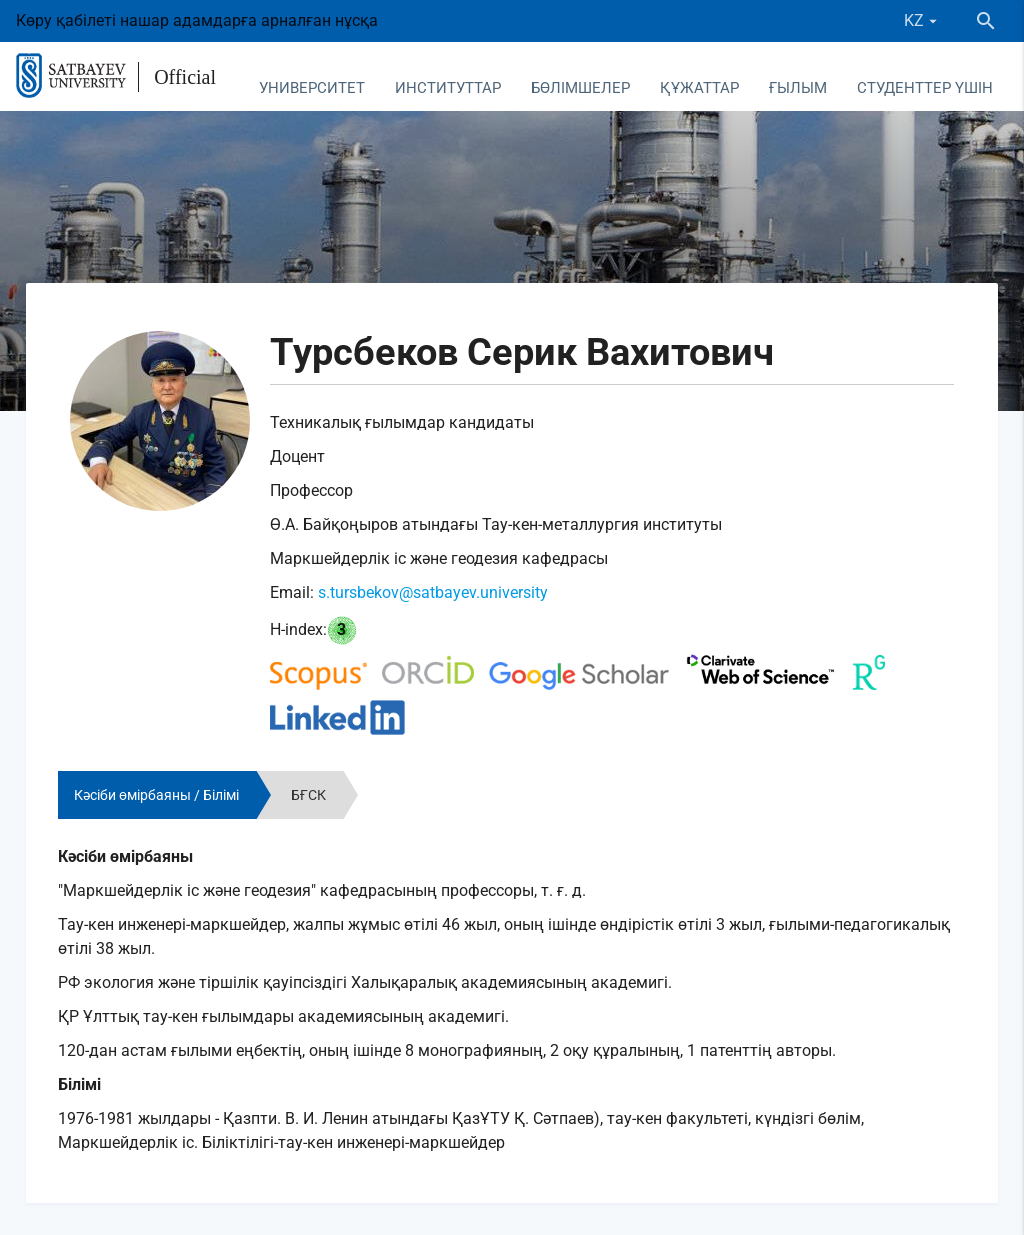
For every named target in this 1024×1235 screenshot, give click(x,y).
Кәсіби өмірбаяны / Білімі (156, 795)
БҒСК (308, 795)
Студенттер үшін (925, 88)
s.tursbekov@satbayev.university (433, 592)
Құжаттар (699, 88)
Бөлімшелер (580, 88)
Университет (312, 88)
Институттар (448, 88)
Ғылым (798, 88)
